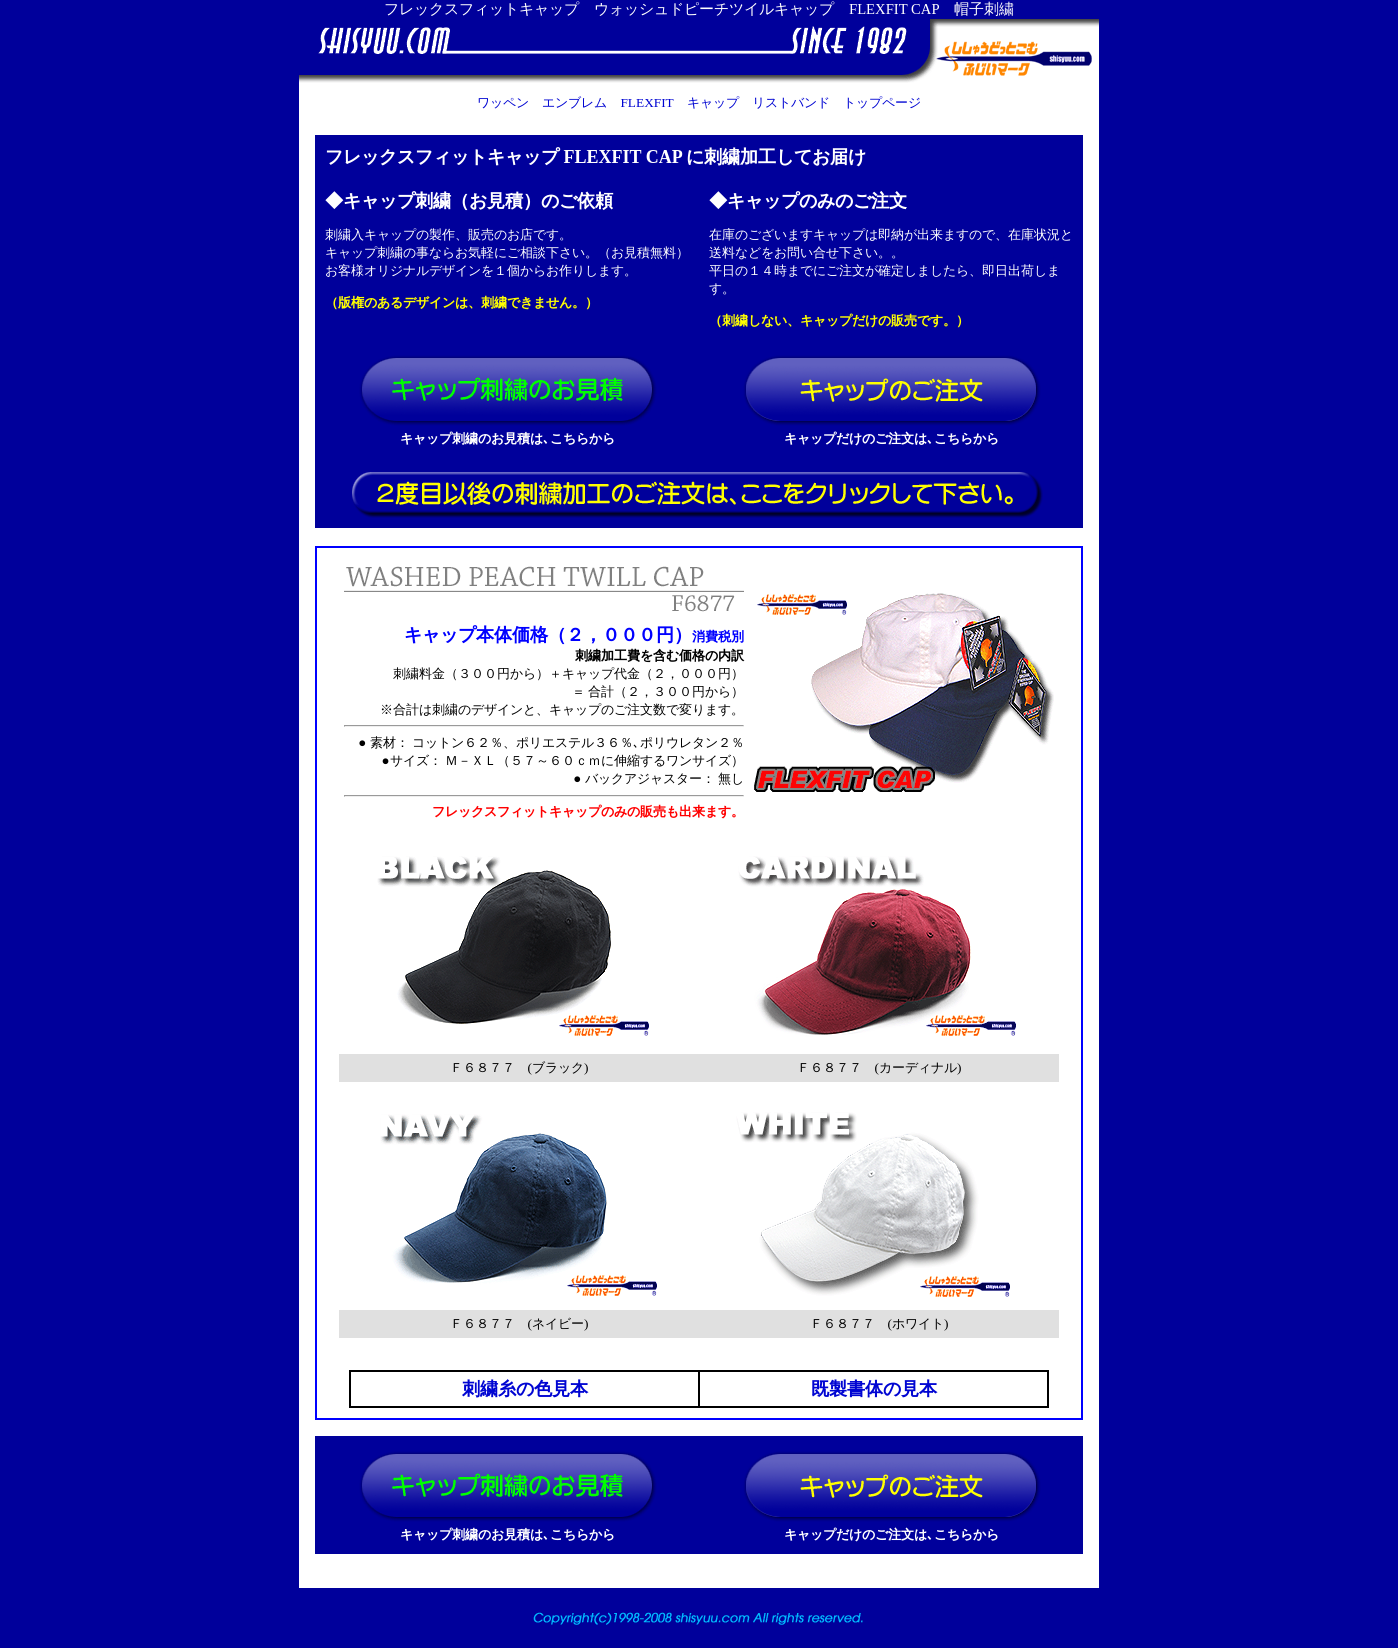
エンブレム (574, 102)
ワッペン (503, 102)
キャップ (713, 102)
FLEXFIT (646, 102)
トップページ (882, 102)
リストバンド (791, 102)
